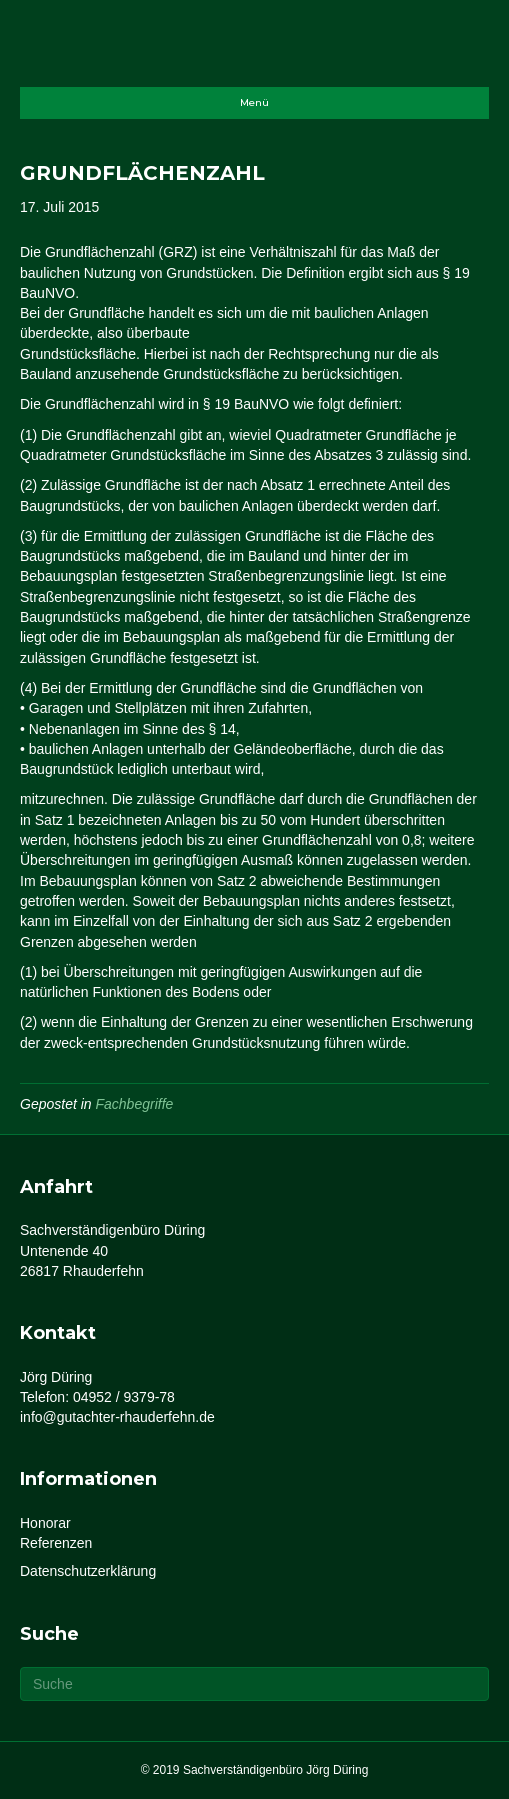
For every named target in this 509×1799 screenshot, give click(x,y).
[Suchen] (254, 1684)
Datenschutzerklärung (88, 1571)
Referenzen (56, 1543)
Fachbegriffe (135, 1104)
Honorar (45, 1523)
